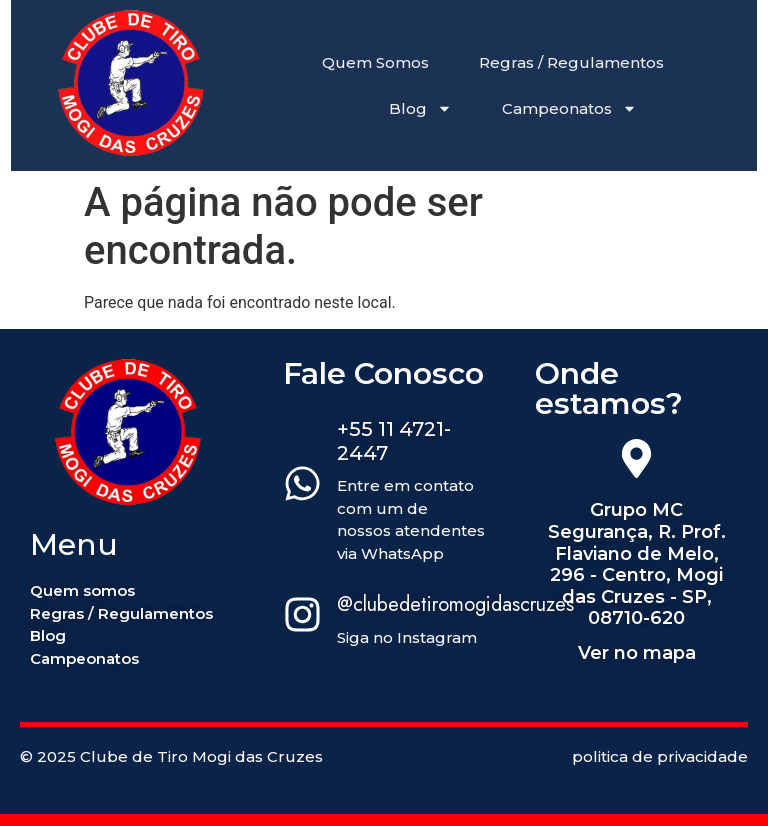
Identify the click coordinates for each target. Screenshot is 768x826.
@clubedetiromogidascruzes (455, 604)
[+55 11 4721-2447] (302, 487)
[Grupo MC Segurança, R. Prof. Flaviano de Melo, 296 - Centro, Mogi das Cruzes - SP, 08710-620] (636, 462)
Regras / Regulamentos (571, 62)
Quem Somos (375, 62)
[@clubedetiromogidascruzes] (302, 618)
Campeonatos (569, 108)
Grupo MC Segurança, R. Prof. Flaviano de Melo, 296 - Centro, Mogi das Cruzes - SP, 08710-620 (637, 564)
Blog (420, 108)
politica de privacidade (660, 756)
